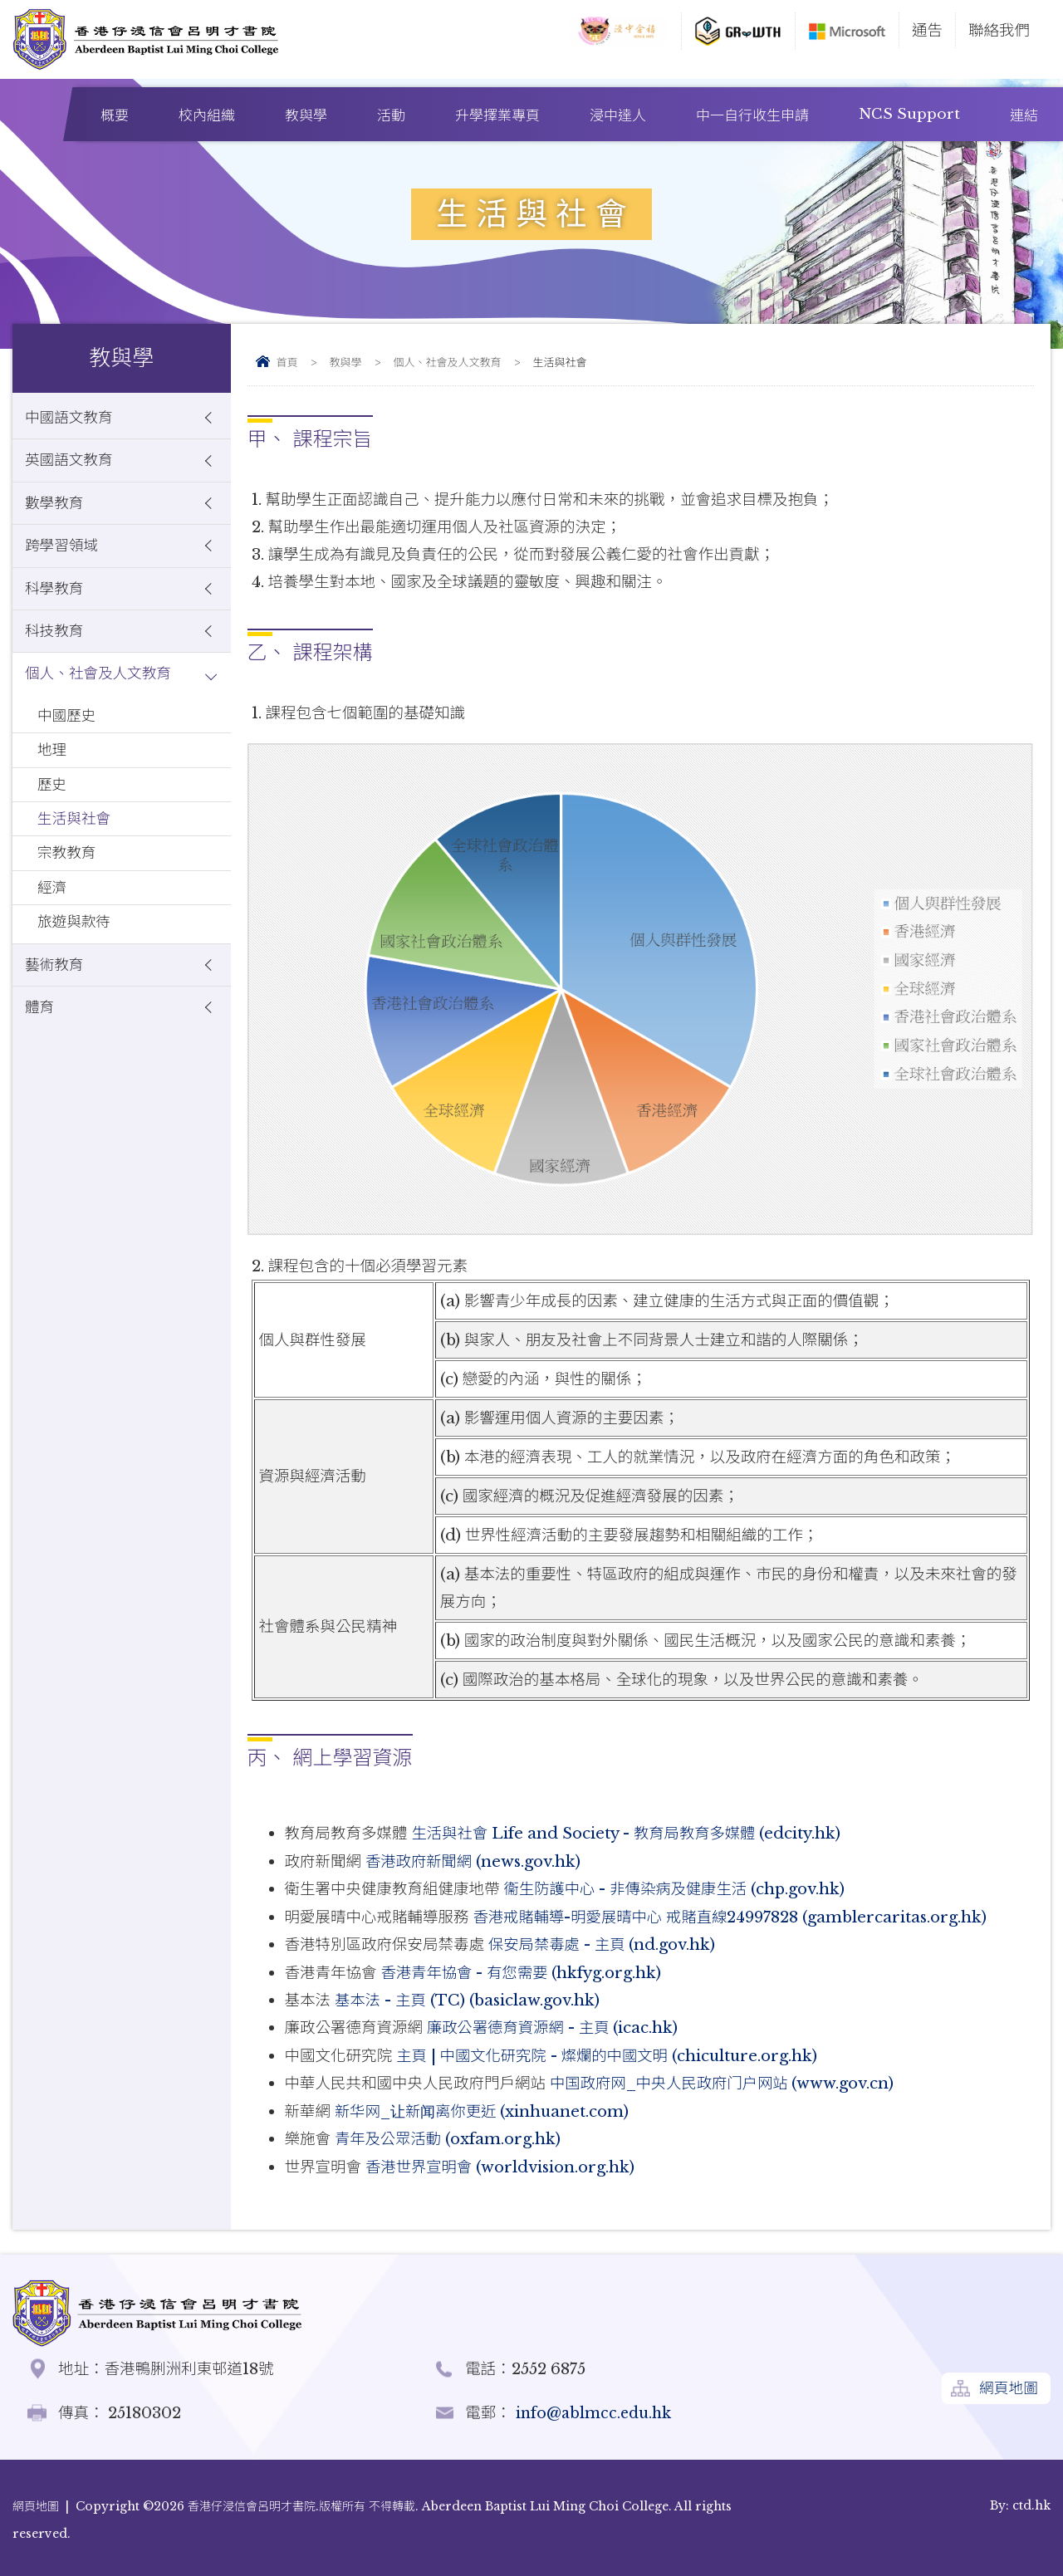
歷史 (52, 805)
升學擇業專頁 (497, 116)
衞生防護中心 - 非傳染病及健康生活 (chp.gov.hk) (677, 1888)
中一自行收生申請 (752, 116)
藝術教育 (55, 996)
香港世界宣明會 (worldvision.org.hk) (501, 2162)
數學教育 (55, 508)
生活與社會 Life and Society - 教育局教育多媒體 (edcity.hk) (628, 1833)
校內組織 (207, 116)
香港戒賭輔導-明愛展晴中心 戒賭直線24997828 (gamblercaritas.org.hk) (733, 1915)
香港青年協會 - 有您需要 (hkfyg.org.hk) (522, 1970)
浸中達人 (618, 116)
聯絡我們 (999, 30)
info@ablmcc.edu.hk (595, 2407)
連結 (1024, 116)
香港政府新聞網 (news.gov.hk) (474, 1860)
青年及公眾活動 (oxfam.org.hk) (449, 2134)
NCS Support (909, 114)
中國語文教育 (71, 419)
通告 (927, 30)
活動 (391, 116)
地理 (52, 768)
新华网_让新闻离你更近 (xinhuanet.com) (484, 2107)
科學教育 (55, 598)
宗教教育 (68, 878)
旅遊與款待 (76, 951)
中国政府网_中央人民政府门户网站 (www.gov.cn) (724, 2079)
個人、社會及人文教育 (448, 362)
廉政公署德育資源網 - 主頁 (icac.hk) (554, 2025)
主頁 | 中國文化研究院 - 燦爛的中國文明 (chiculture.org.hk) (609, 2052)
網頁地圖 (1007, 2384)
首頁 (287, 362)
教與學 (306, 116)
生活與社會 (76, 841)
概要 (114, 116)
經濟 (52, 914)
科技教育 (55, 643)
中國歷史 (68, 732)
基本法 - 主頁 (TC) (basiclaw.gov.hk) (469, 1997)
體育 (40, 1040)
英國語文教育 (71, 463)
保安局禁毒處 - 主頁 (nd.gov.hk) (603, 1942)
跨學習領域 (63, 553)
